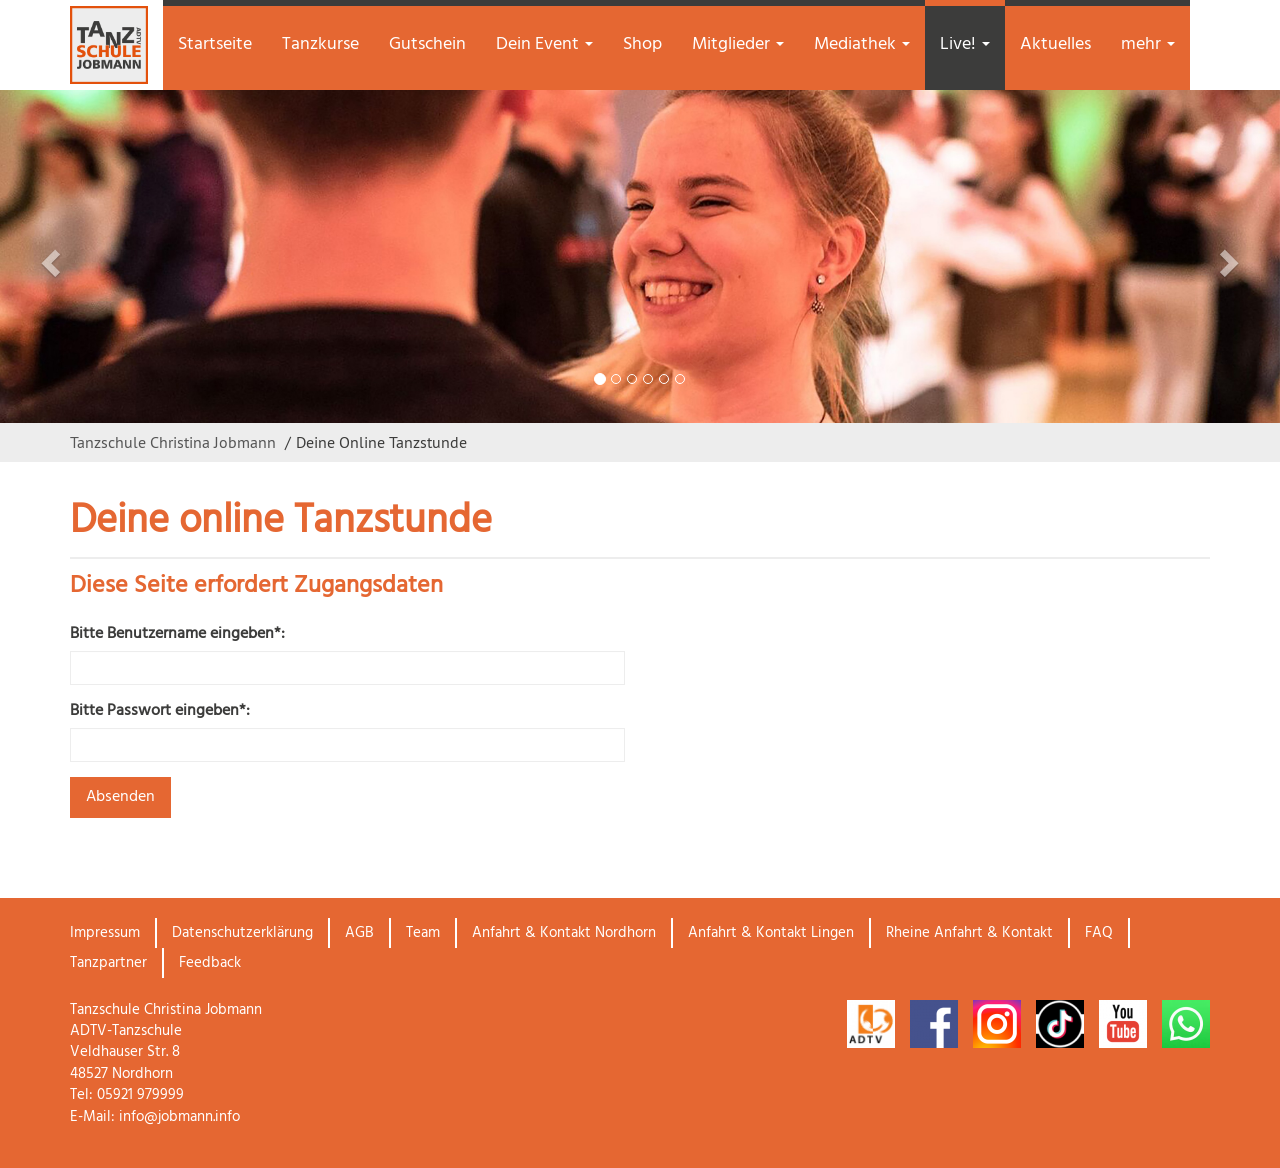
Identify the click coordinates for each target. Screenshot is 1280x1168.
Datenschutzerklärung (242, 933)
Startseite (215, 44)
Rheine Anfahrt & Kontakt (969, 933)
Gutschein (427, 44)
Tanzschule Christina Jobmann (173, 442)
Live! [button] (965, 44)
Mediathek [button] (862, 44)
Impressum (105, 933)
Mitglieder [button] (738, 44)
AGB (359, 933)
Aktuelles (1055, 44)
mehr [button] (1148, 44)
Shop (642, 44)
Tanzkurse (320, 44)
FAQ (1099, 933)
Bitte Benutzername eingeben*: (177, 634)
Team (423, 933)
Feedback (210, 963)
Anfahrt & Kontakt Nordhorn (564, 933)
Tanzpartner (108, 963)
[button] (96, 256)
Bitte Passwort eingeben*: (160, 711)
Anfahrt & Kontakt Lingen (771, 933)
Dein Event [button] (544, 44)
